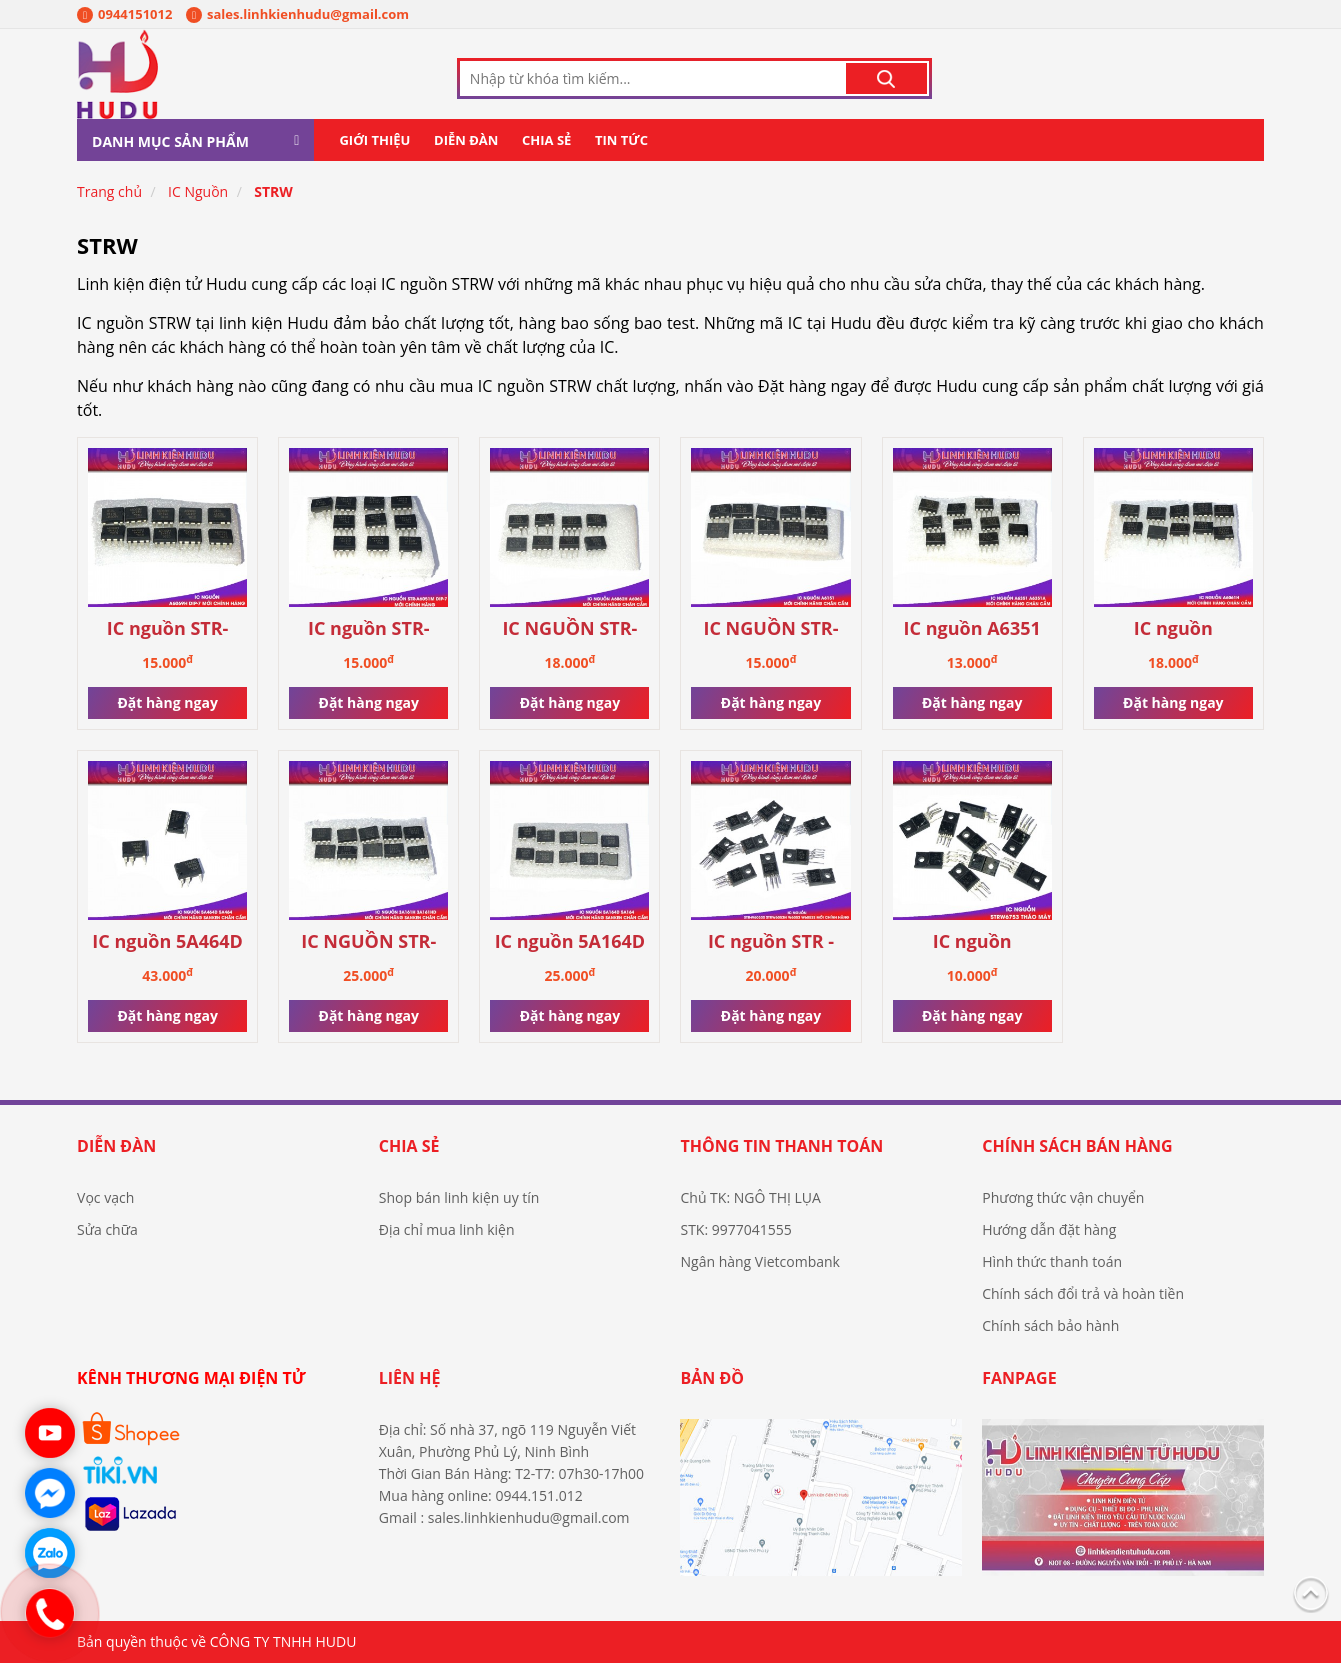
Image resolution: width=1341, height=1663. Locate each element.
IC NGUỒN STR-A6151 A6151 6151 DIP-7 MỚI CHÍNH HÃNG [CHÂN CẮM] (771, 629)
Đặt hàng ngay (167, 702)
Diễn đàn (466, 140)
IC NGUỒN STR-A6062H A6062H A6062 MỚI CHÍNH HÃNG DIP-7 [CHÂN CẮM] (569, 629)
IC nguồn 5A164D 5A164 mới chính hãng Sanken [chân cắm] (570, 942)
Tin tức (621, 140)
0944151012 (124, 14)
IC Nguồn (198, 191)
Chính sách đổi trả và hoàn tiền (1083, 1293)
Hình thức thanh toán (1052, 1261)
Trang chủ (109, 191)
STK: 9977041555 (735, 1229)
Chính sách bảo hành (1050, 1325)
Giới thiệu (374, 140)
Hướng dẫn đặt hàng (1049, 1229)
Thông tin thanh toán (781, 1146)
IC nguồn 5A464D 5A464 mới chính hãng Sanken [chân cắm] (167, 942)
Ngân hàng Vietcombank (759, 1261)
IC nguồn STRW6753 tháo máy (972, 942)
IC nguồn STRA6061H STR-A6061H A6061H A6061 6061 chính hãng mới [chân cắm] (1173, 629)
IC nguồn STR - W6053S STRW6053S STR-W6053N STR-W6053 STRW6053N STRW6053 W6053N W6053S (771, 942)
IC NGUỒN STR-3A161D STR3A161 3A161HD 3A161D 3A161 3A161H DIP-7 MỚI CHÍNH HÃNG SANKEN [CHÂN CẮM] (368, 942)
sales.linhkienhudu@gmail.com (297, 14)
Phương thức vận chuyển (1063, 1197)
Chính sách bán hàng (1077, 1146)
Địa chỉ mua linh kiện (447, 1229)
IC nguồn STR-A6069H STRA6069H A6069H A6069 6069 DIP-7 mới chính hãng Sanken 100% (167, 629)
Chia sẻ (546, 140)
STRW (273, 191)
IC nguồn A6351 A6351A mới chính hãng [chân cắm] (972, 629)
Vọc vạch (105, 1197)
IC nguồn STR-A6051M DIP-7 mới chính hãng (369, 629)
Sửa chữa (107, 1229)
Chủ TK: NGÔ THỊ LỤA (750, 1197)
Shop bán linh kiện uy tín (459, 1197)
